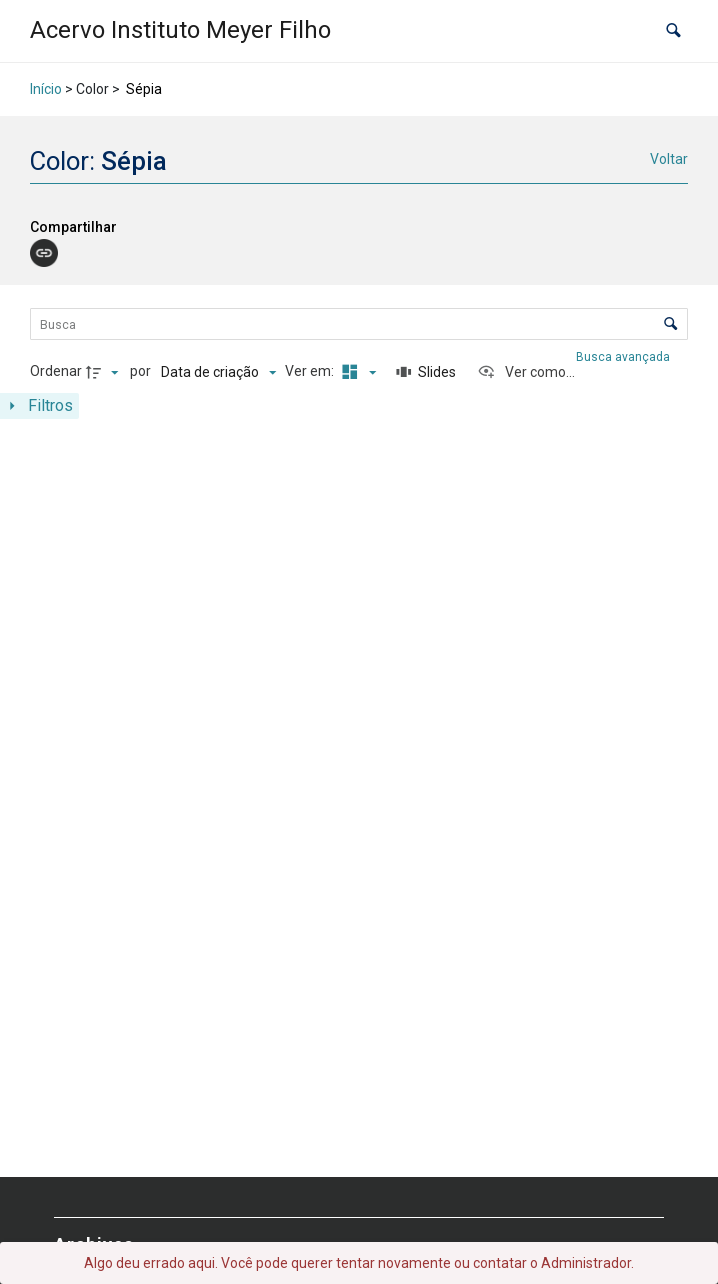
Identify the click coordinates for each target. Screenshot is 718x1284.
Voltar (669, 159)
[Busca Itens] (359, 324)
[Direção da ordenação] (105, 372)
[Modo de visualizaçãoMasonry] (356, 372)
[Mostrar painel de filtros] (39, 406)
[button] (673, 30)
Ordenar (56, 371)
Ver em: (311, 371)
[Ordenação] (218, 372)
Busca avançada (624, 357)
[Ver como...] (526, 372)
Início (46, 89)
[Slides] (426, 372)
